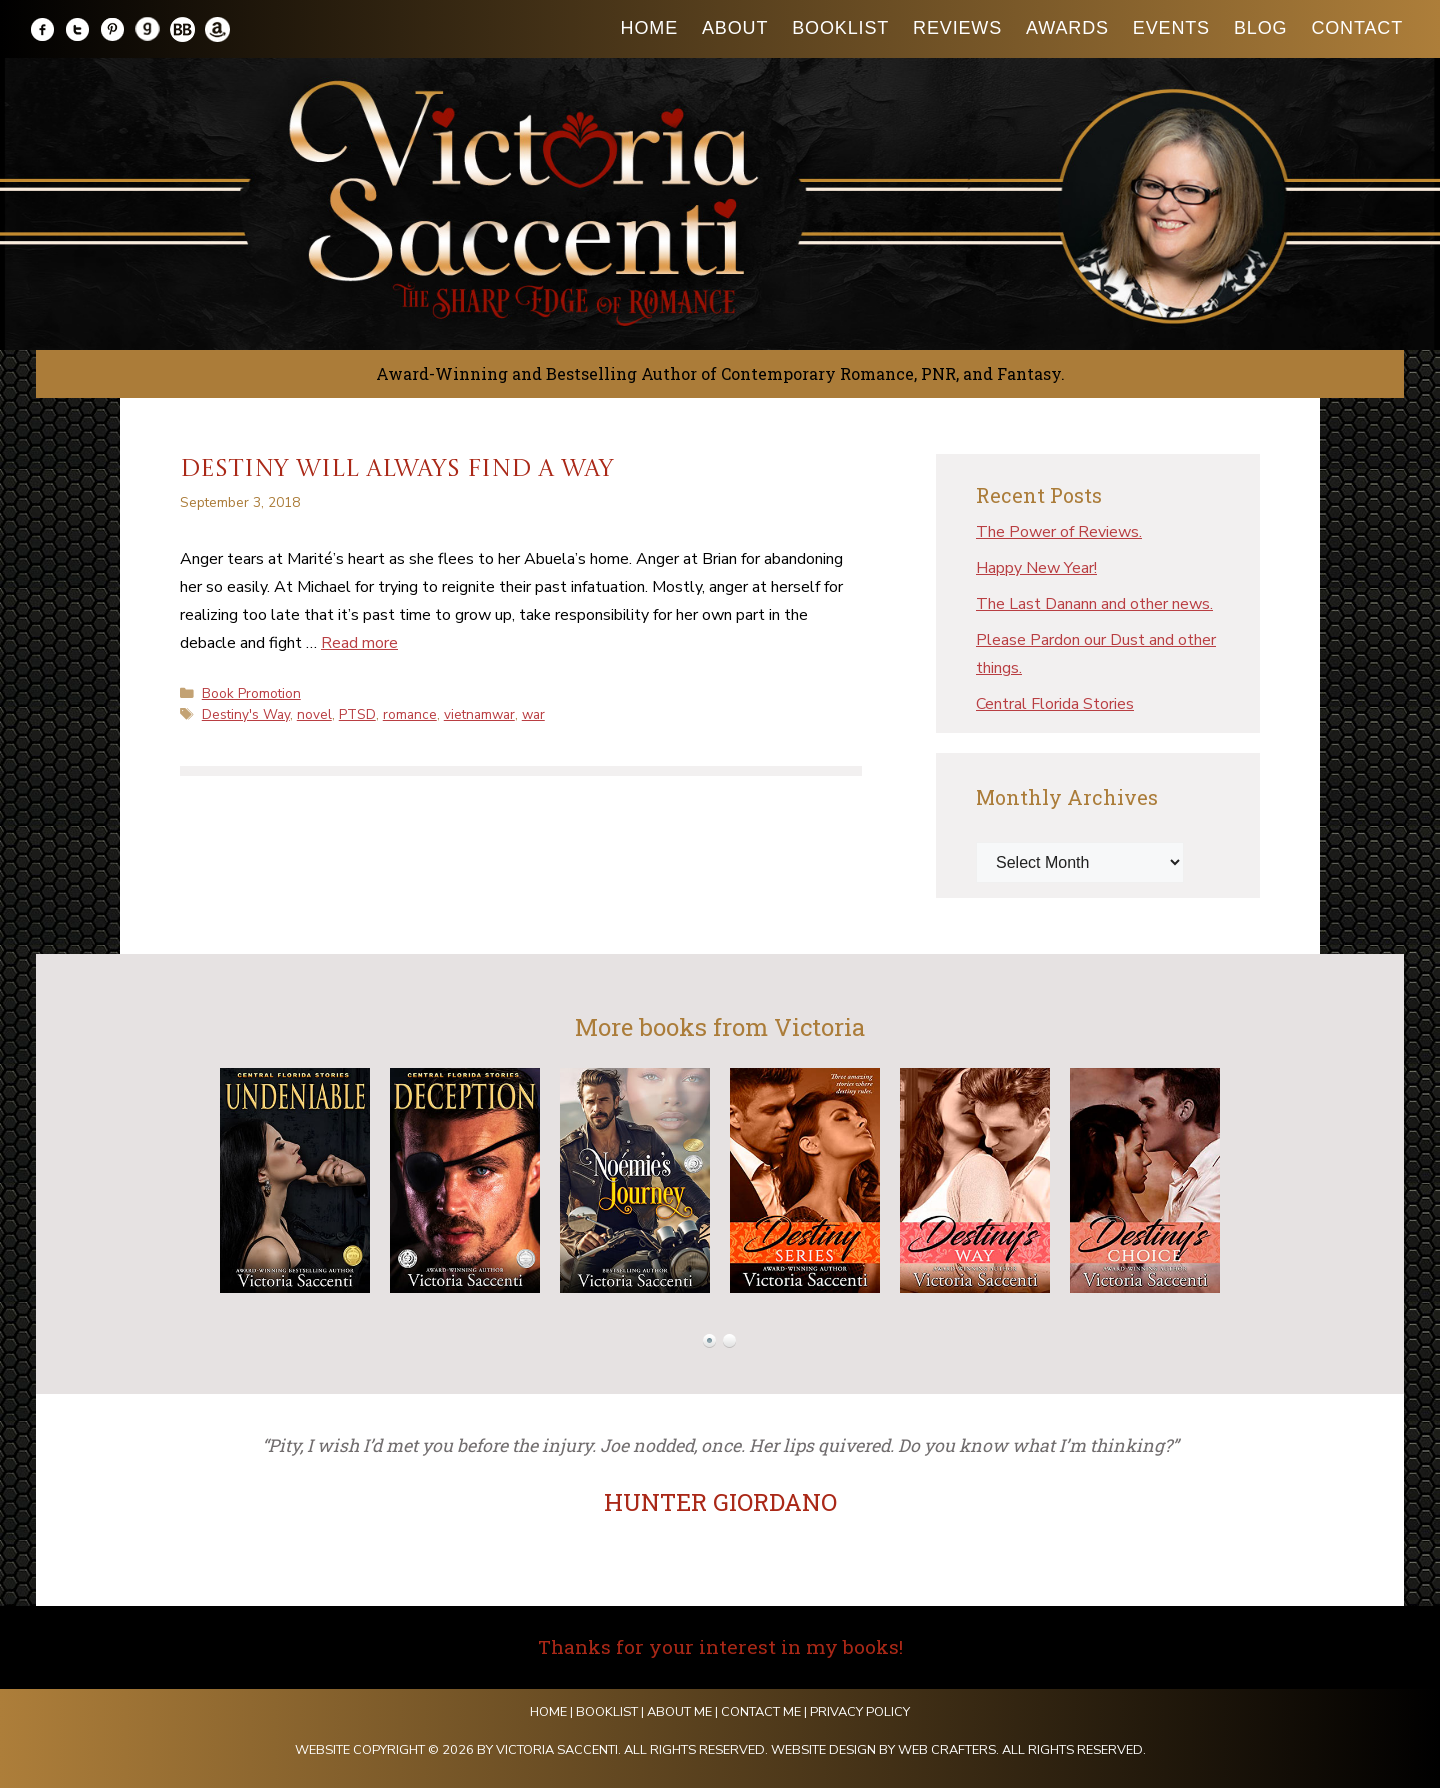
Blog (1260, 28)
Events (1171, 28)
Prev (186, 1181)
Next (1254, 1181)
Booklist (840, 28)
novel (314, 714)
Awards (1067, 28)
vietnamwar (479, 714)
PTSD (357, 714)
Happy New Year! (1036, 568)
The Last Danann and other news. (1094, 604)
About (735, 28)
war (533, 714)
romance (410, 714)
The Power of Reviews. (1059, 532)
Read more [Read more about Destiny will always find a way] (359, 643)
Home (649, 28)
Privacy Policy (860, 1712)
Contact (1357, 28)
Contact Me (761, 1712)
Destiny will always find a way (397, 470)
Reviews (957, 28)
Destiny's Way (246, 714)
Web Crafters (947, 1750)
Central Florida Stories (1055, 704)
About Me (679, 1712)
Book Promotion (251, 693)
